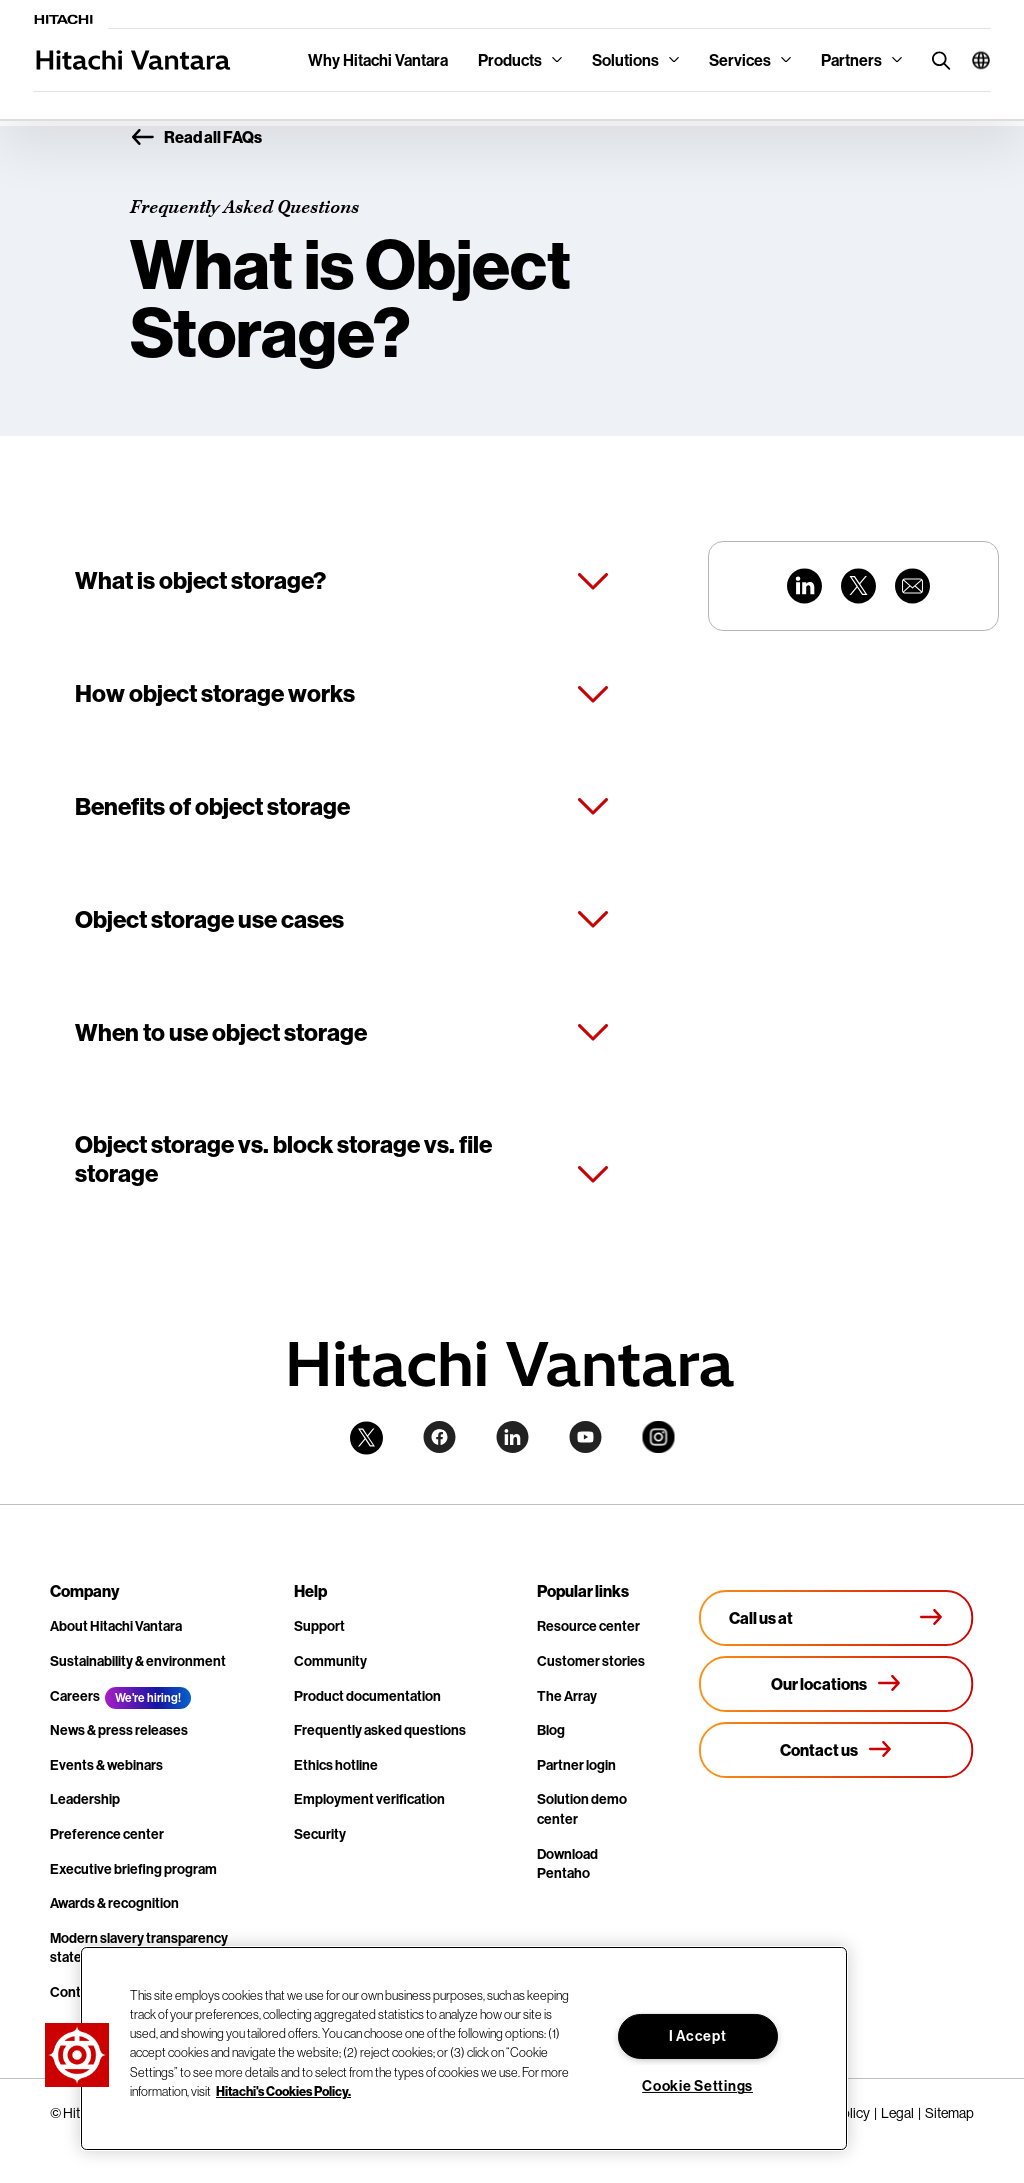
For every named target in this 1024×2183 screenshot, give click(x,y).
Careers (75, 1696)
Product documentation (367, 1696)
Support (319, 1626)
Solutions (625, 60)
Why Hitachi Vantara (378, 60)
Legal (897, 2113)
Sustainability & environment (138, 1661)
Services (740, 60)
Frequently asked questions (380, 1730)
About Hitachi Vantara (116, 1626)
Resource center (588, 1626)
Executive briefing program (133, 1869)
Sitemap (949, 2113)
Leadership (85, 1799)
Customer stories (591, 1661)
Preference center (107, 1834)
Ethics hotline (336, 1765)
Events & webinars (106, 1765)
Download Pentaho (567, 1864)
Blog (551, 1730)
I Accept (698, 2036)
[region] (464, 2048)
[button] (973, 60)
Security (320, 1834)
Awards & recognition (114, 1903)
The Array (567, 1696)
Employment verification (369, 1799)
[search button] (936, 59)
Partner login (576, 1765)
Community (330, 1661)
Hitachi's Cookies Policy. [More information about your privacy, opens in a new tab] (283, 2091)
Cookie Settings (697, 2086)
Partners (851, 60)
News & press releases (119, 1730)
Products (510, 60)
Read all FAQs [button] (196, 138)
